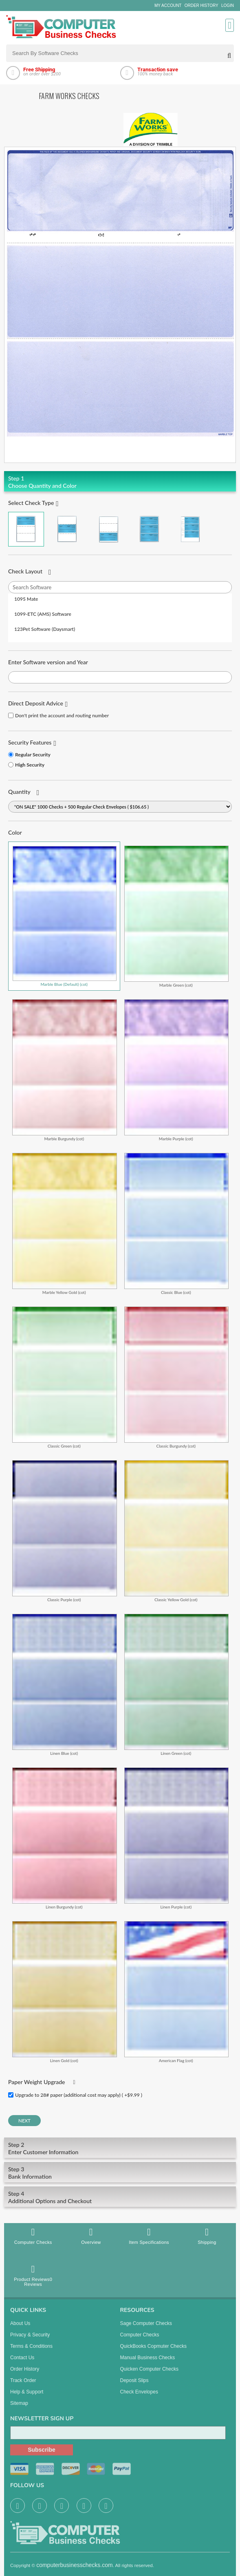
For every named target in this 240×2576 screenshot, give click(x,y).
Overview (91, 2236)
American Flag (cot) (176, 1992)
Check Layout (25, 571)
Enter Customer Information (120, 2148)
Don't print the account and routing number (62, 715)
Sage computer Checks (146, 2330)
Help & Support (26, 2398)
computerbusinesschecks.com (74, 2571)
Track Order (23, 2387)
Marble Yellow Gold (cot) (64, 1223)
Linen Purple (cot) (176, 1838)
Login (227, 5)
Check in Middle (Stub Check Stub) (67, 529)
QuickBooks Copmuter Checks (153, 2353)
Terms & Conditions (31, 2353)
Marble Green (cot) (176, 916)
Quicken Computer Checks (149, 2375)
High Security (29, 765)
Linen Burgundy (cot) (64, 1838)
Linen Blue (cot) (64, 1684)
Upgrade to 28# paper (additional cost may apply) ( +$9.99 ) (78, 2095)
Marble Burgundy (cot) (64, 1070)
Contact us (22, 2364)
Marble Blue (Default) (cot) (65, 916)
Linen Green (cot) (176, 1684)
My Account (168, 5)
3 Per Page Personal (190, 529)
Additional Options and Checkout (120, 2197)
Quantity (19, 791)
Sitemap (19, 2410)
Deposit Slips (134, 2387)
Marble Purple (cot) (176, 1070)
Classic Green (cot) (64, 1377)
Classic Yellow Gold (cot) (176, 1531)
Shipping (207, 2236)
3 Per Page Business (149, 529)
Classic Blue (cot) (176, 1223)
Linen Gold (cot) (64, 1992)
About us (20, 2330)
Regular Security (33, 754)
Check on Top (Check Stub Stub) (26, 529)
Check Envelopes (139, 2398)
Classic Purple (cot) (64, 1531)
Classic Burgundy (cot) (176, 1377)
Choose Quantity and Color (120, 482)
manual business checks (147, 2364)
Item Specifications (149, 2236)
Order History (201, 5)
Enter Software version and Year (48, 662)
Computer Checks (33, 2236)
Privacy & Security (30, 2341)
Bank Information (120, 2173)
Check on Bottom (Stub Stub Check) (108, 529)
